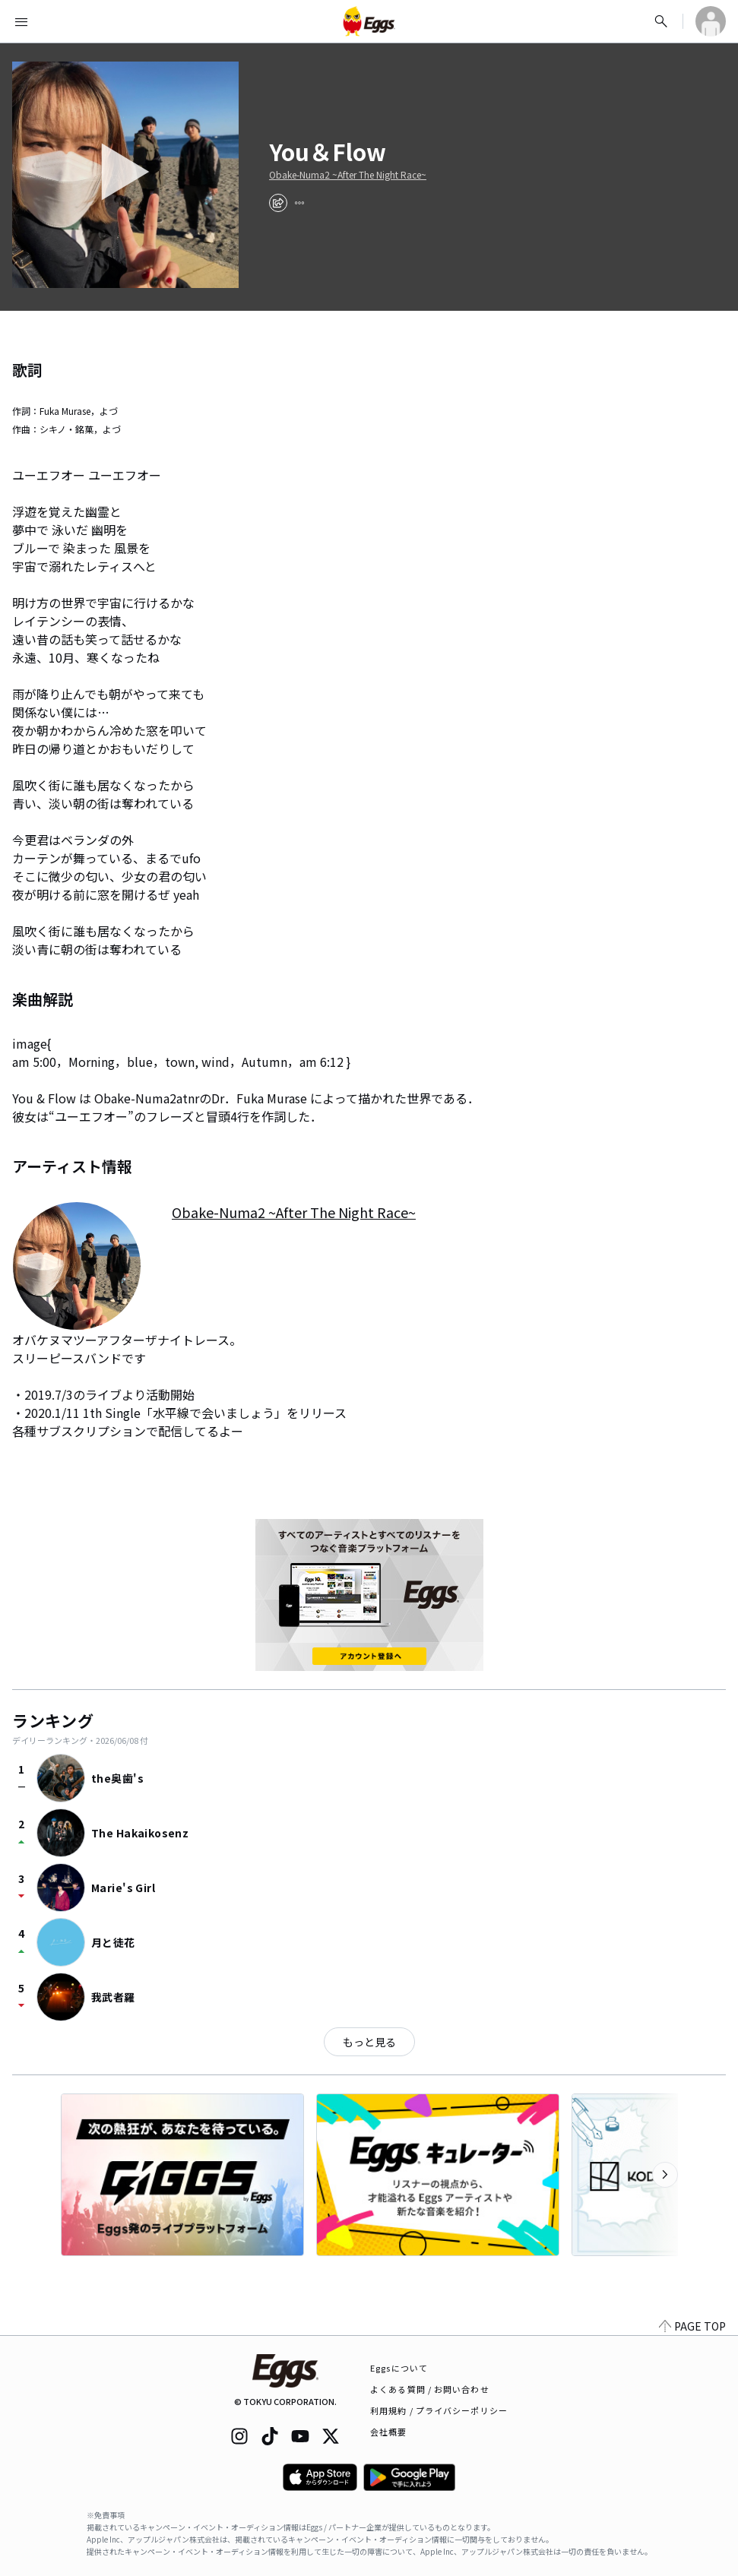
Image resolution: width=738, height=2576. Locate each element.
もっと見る (369, 2041)
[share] (278, 203)
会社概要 (388, 2432)
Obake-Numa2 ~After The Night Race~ (347, 175)
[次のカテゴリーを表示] (665, 2175)
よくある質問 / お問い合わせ (429, 2389)
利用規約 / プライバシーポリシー (439, 2410)
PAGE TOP (692, 2326)
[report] (299, 203)
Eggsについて (399, 2368)
